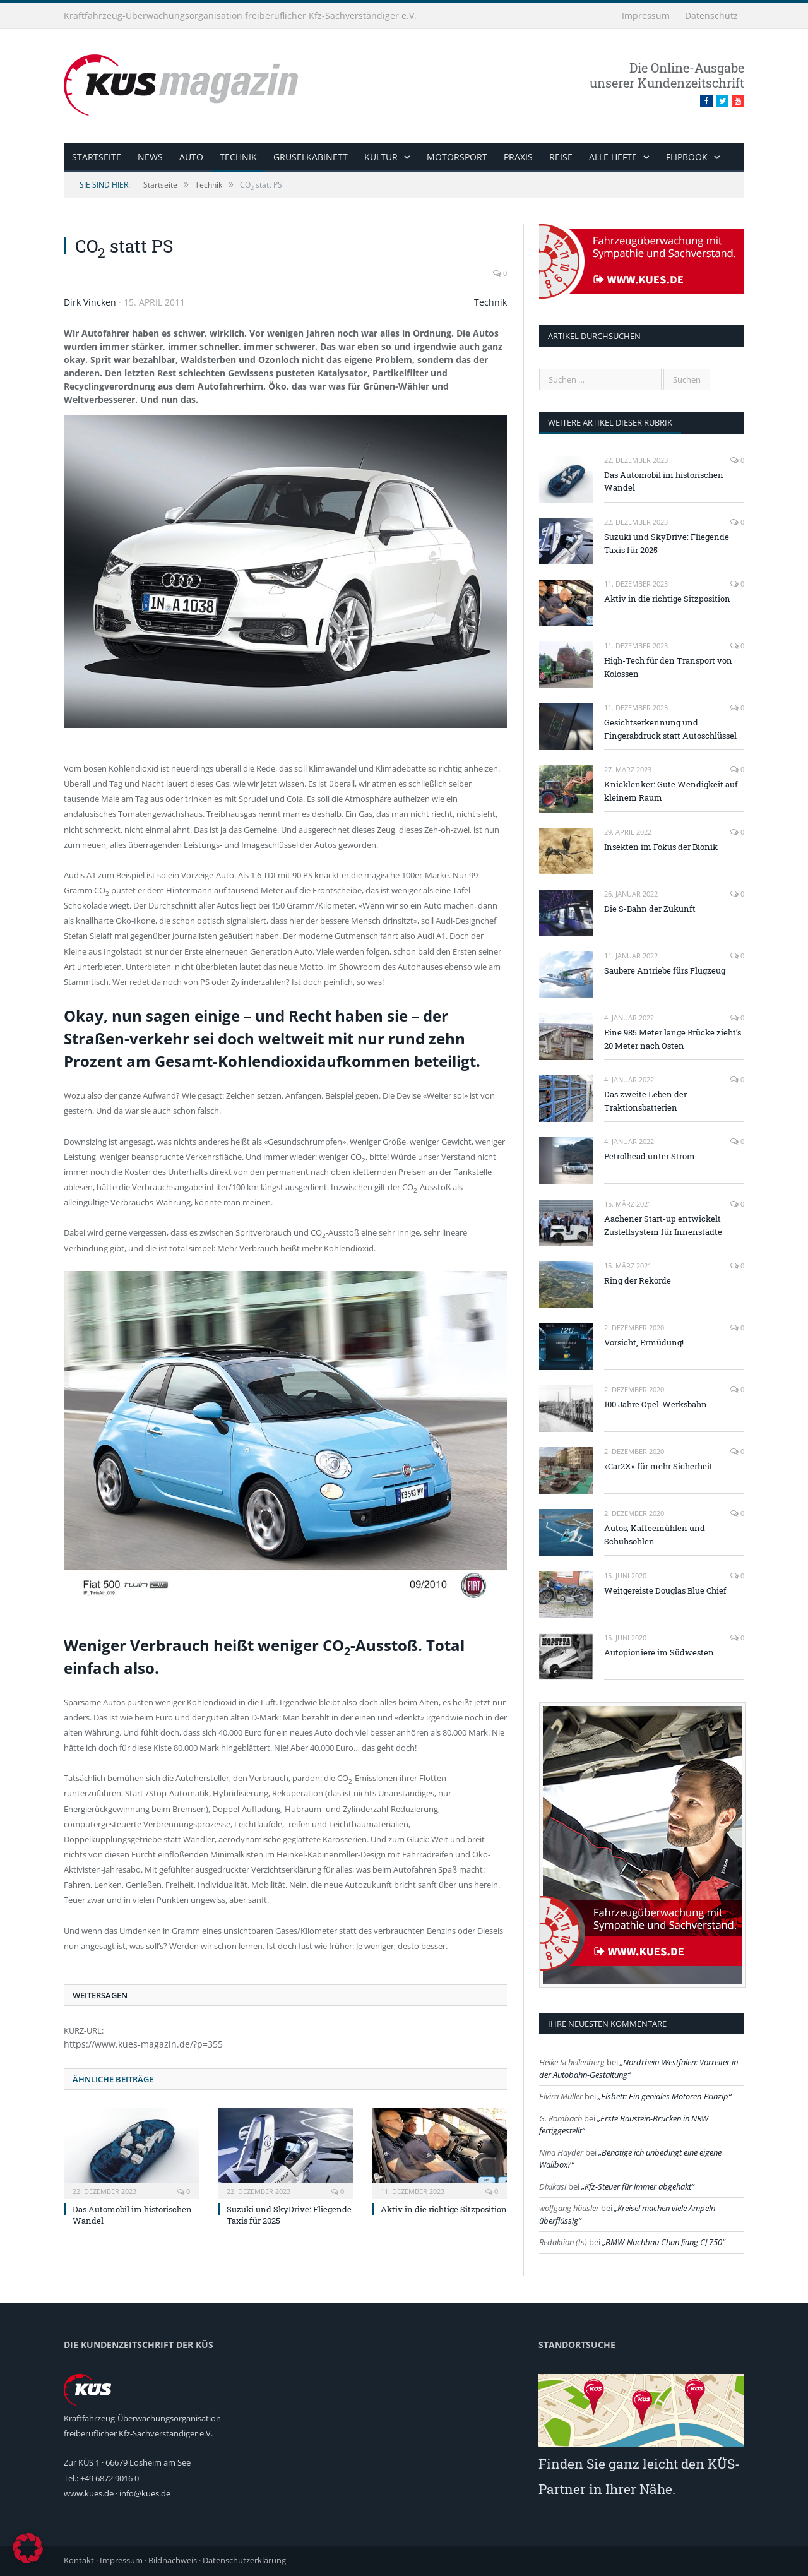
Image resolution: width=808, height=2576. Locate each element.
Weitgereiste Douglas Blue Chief (665, 1590)
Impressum (646, 15)
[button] (28, 2548)
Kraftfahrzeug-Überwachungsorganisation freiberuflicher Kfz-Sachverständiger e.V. (240, 15)
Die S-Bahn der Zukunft (650, 908)
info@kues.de (144, 2493)
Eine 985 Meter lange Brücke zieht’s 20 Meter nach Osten (672, 1039)
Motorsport (457, 157)
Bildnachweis (172, 2560)
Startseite (96, 157)
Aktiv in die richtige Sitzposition (444, 2209)
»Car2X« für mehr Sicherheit (658, 1466)
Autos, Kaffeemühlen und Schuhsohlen (654, 1534)
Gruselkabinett (310, 157)
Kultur (381, 157)
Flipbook (687, 157)
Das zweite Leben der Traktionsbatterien (645, 1100)
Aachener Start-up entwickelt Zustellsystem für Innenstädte (663, 1225)
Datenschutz (711, 15)
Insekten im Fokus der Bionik (661, 846)
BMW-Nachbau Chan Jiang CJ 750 (663, 2242)
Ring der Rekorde (637, 1280)
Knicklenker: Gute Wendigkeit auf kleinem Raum (671, 790)
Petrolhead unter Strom (649, 1156)
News (150, 157)
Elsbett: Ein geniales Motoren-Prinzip (664, 2096)
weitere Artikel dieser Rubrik (610, 422)
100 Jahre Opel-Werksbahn (655, 1404)
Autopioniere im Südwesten (659, 1652)
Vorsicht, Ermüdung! (644, 1342)
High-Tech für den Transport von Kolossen (668, 667)
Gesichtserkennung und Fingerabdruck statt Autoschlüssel (670, 729)
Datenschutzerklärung (244, 2560)
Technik (238, 157)
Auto (191, 157)
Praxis (518, 157)
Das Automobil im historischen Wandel (663, 481)
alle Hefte (613, 157)
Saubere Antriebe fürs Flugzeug (664, 970)
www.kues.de (89, 2493)
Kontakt (79, 2560)
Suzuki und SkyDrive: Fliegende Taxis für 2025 (666, 543)
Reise (561, 157)
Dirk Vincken (90, 302)
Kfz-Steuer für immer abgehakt (638, 2186)
